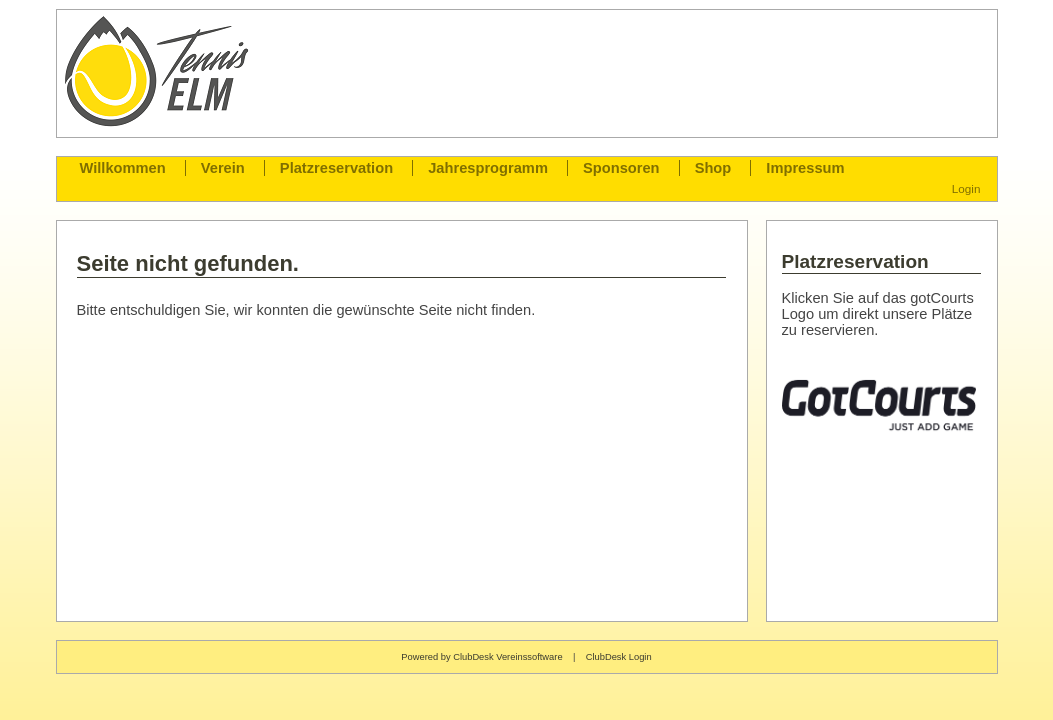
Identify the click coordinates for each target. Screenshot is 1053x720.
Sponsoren (621, 168)
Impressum (805, 168)
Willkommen (123, 168)
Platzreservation (336, 168)
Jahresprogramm (488, 168)
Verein (223, 168)
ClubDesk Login (619, 657)
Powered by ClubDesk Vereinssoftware (481, 657)
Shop (713, 168)
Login (966, 188)
